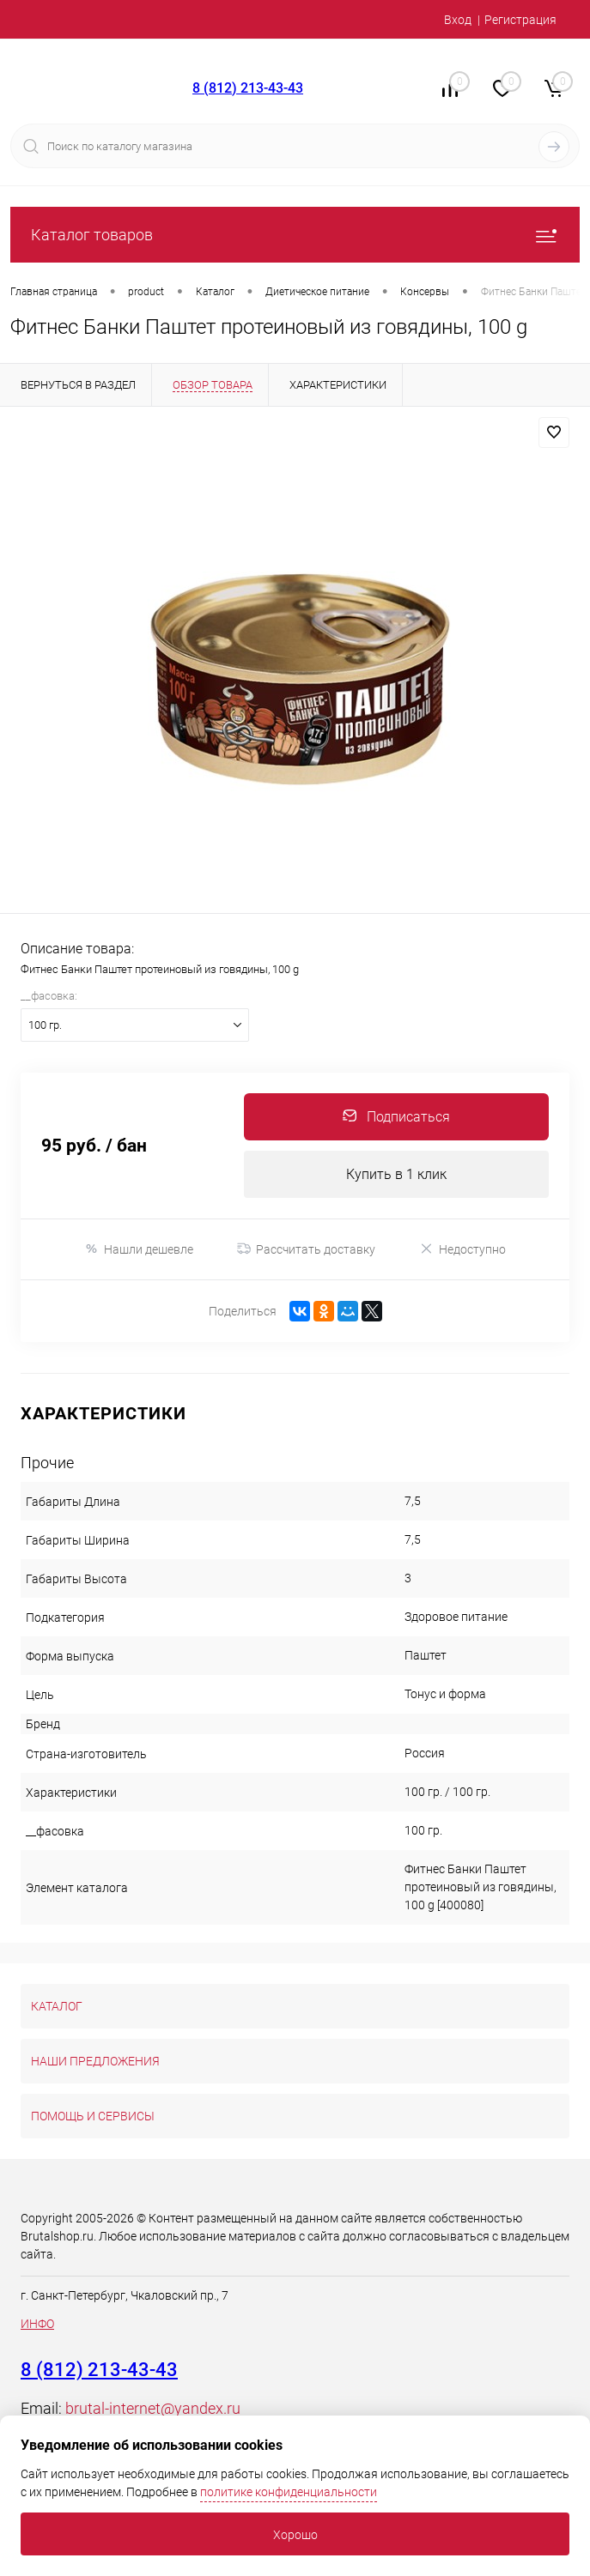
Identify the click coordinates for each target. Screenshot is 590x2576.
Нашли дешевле (138, 1249)
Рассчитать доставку (306, 1249)
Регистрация (520, 20)
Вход (457, 20)
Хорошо (295, 2535)
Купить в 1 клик (396, 1174)
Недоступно (462, 1249)
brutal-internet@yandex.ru (152, 2408)
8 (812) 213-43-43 (247, 88)
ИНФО (37, 2324)
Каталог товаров (295, 235)
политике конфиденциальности (288, 2492)
